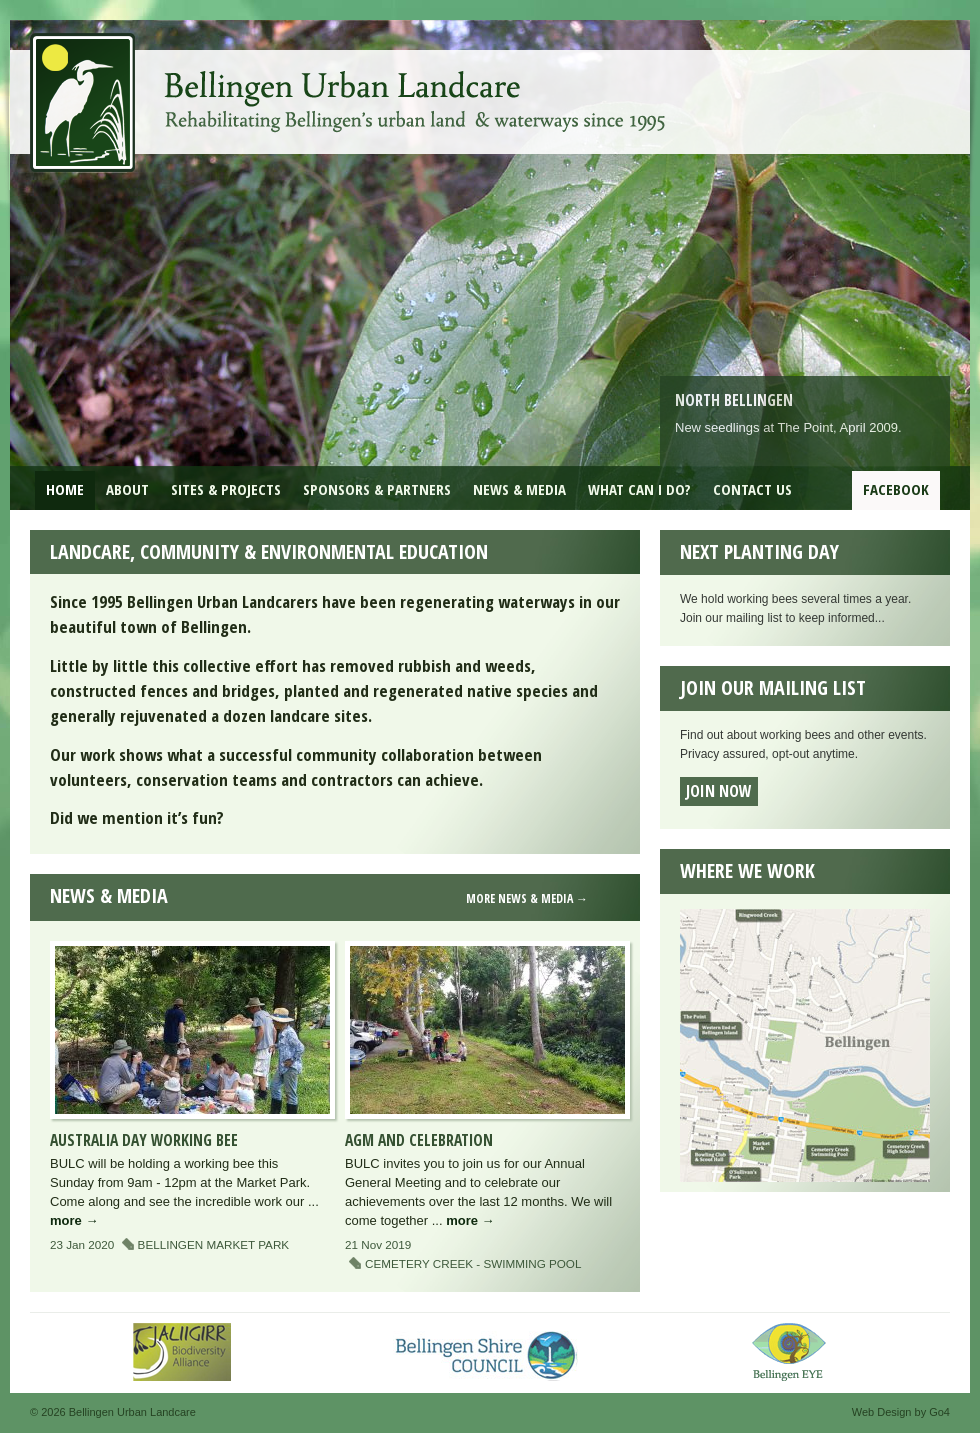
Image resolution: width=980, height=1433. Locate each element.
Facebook (896, 489)
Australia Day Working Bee (144, 1140)
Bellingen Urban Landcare (350, 88)
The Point (805, 427)
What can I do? (639, 489)
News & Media (519, 489)
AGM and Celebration (419, 1140)
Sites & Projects (226, 489)
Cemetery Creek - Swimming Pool (473, 1263)
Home (65, 489)
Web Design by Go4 (901, 1412)
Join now (719, 791)
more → (74, 1220)
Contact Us (752, 489)
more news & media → (527, 898)
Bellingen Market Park (214, 1244)
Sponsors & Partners (377, 489)
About (127, 489)
